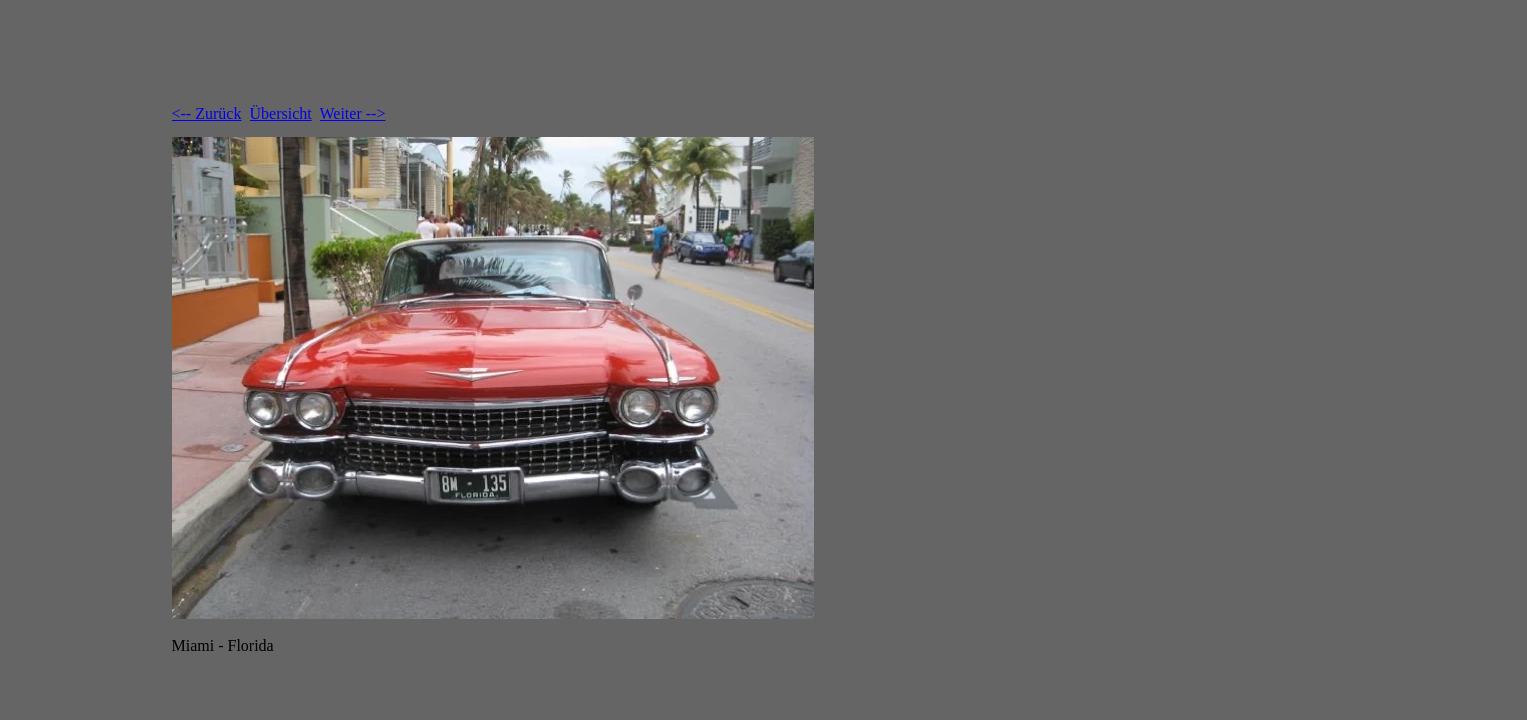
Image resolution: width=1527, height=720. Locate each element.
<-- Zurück (207, 113)
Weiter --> (353, 113)
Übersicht (281, 113)
